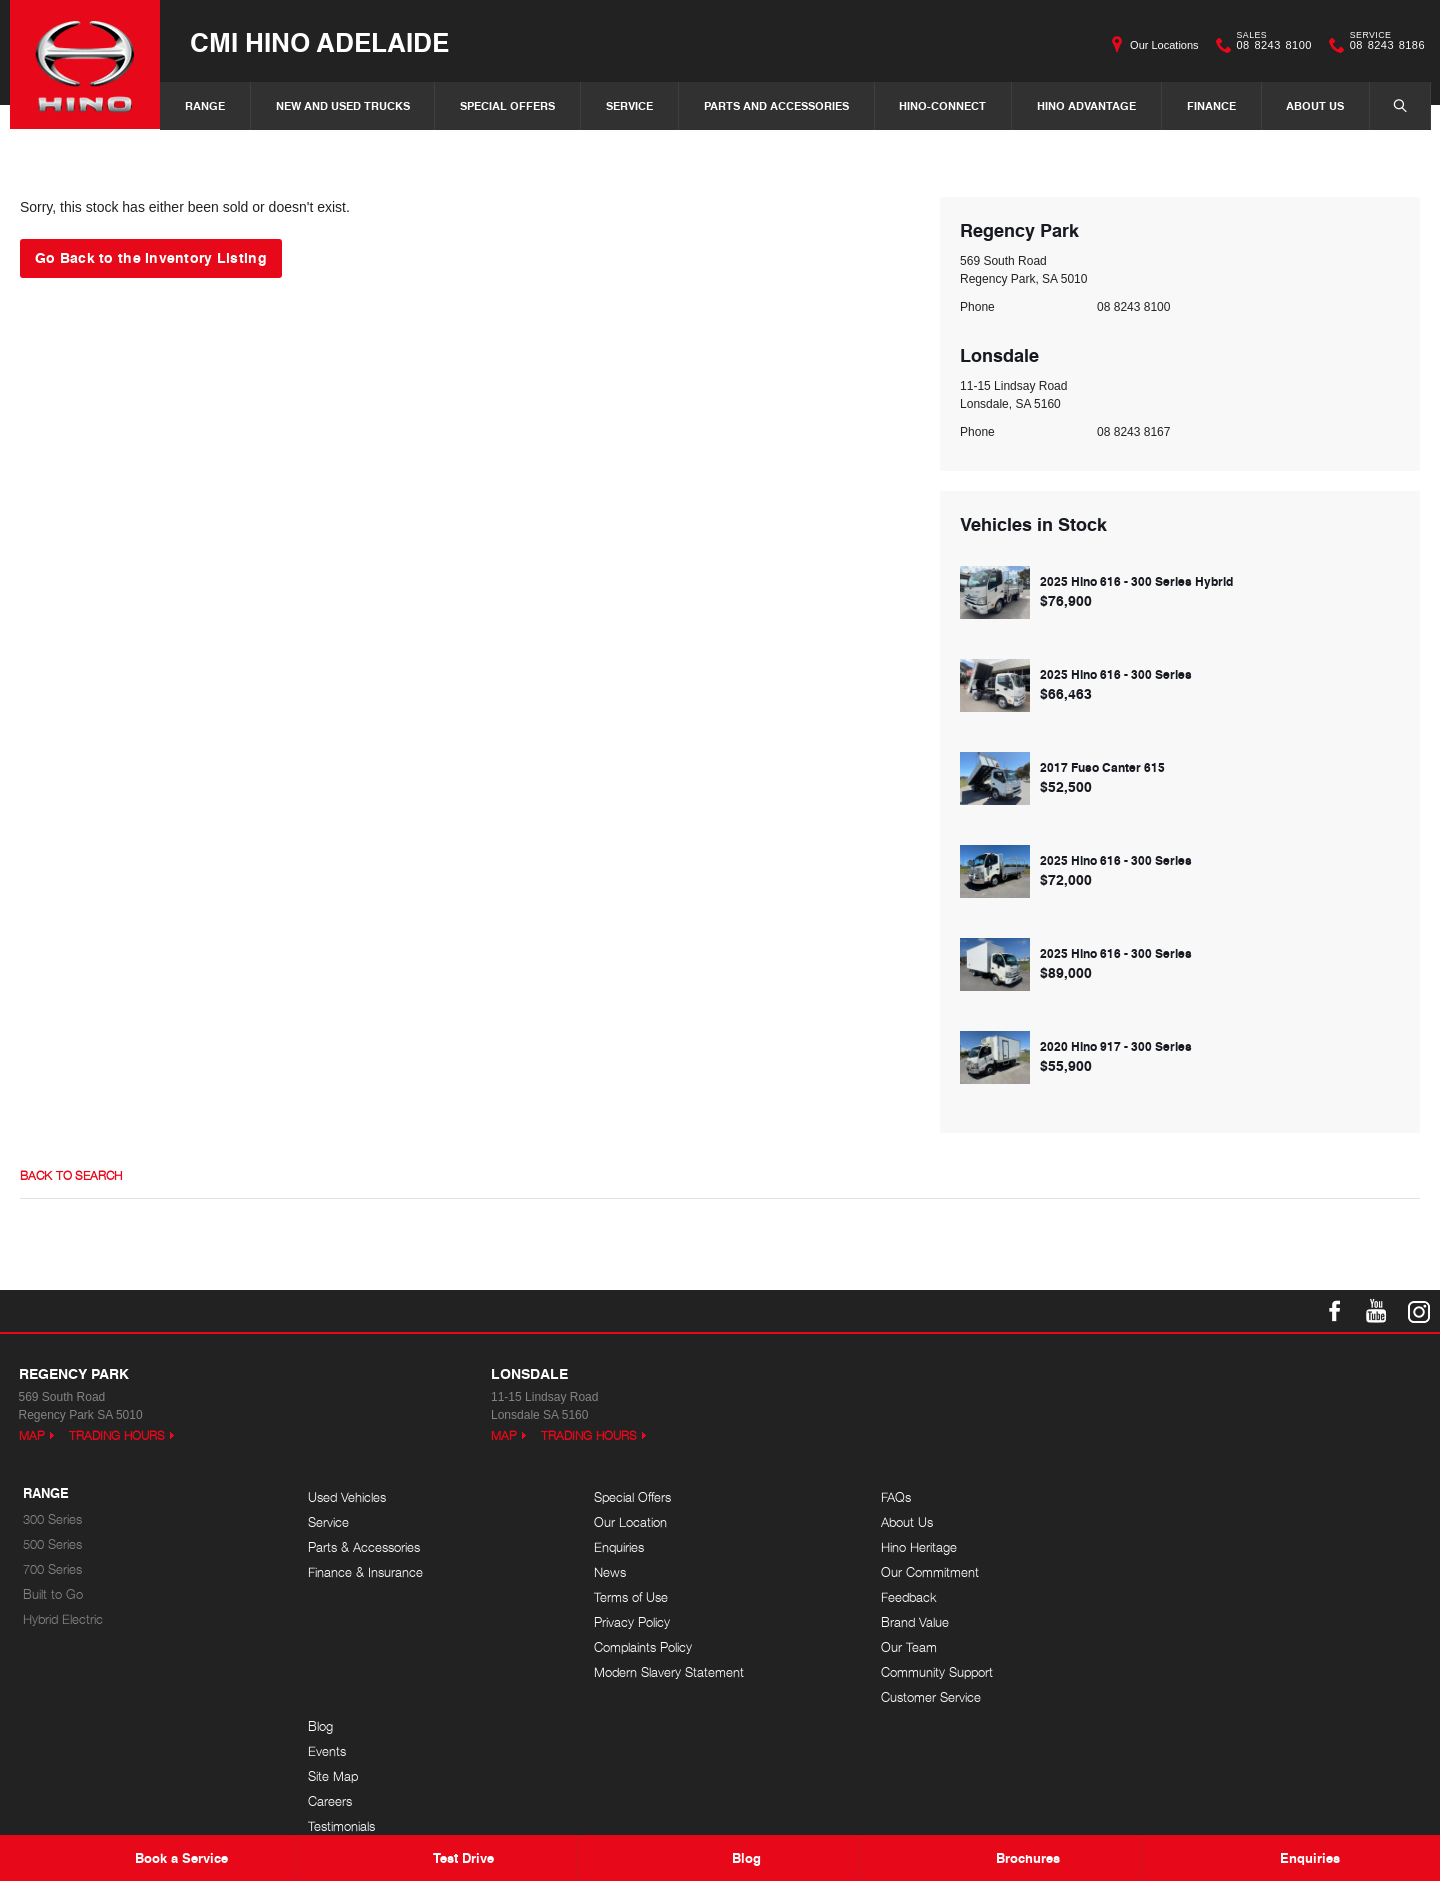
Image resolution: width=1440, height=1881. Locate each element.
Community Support (933, 1672)
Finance (1211, 105)
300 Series (52, 1519)
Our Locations (1164, 45)
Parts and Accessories (776, 105)
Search (1390, 105)
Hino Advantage (1086, 105)
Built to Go (53, 1594)
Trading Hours (117, 1435)
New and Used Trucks (343, 105)
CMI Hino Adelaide (319, 41)
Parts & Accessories (364, 1547)
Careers (1184, 1572)
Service (629, 105)
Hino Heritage (915, 1547)
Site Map (1187, 1547)
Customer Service (927, 1697)
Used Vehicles (347, 1497)
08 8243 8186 (1383, 45)
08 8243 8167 (1133, 432)
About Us (1315, 105)
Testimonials (1195, 1597)
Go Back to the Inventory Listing (151, 257)
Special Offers (507, 105)
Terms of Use (630, 1597)
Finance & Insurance (365, 1572)
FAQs (892, 1497)
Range (205, 105)
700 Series (52, 1569)
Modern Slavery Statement (668, 1672)
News (609, 1572)
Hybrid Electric (63, 1619)
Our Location (629, 1522)
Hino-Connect (942, 105)
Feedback (905, 1597)
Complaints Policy (642, 1647)
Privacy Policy (631, 1622)
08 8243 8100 (1270, 45)
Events (1181, 1522)
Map (32, 1435)
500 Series (52, 1544)
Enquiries (618, 1547)
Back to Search (71, 1176)
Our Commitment (926, 1572)
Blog (1174, 1497)
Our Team (905, 1647)
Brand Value (911, 1622)
